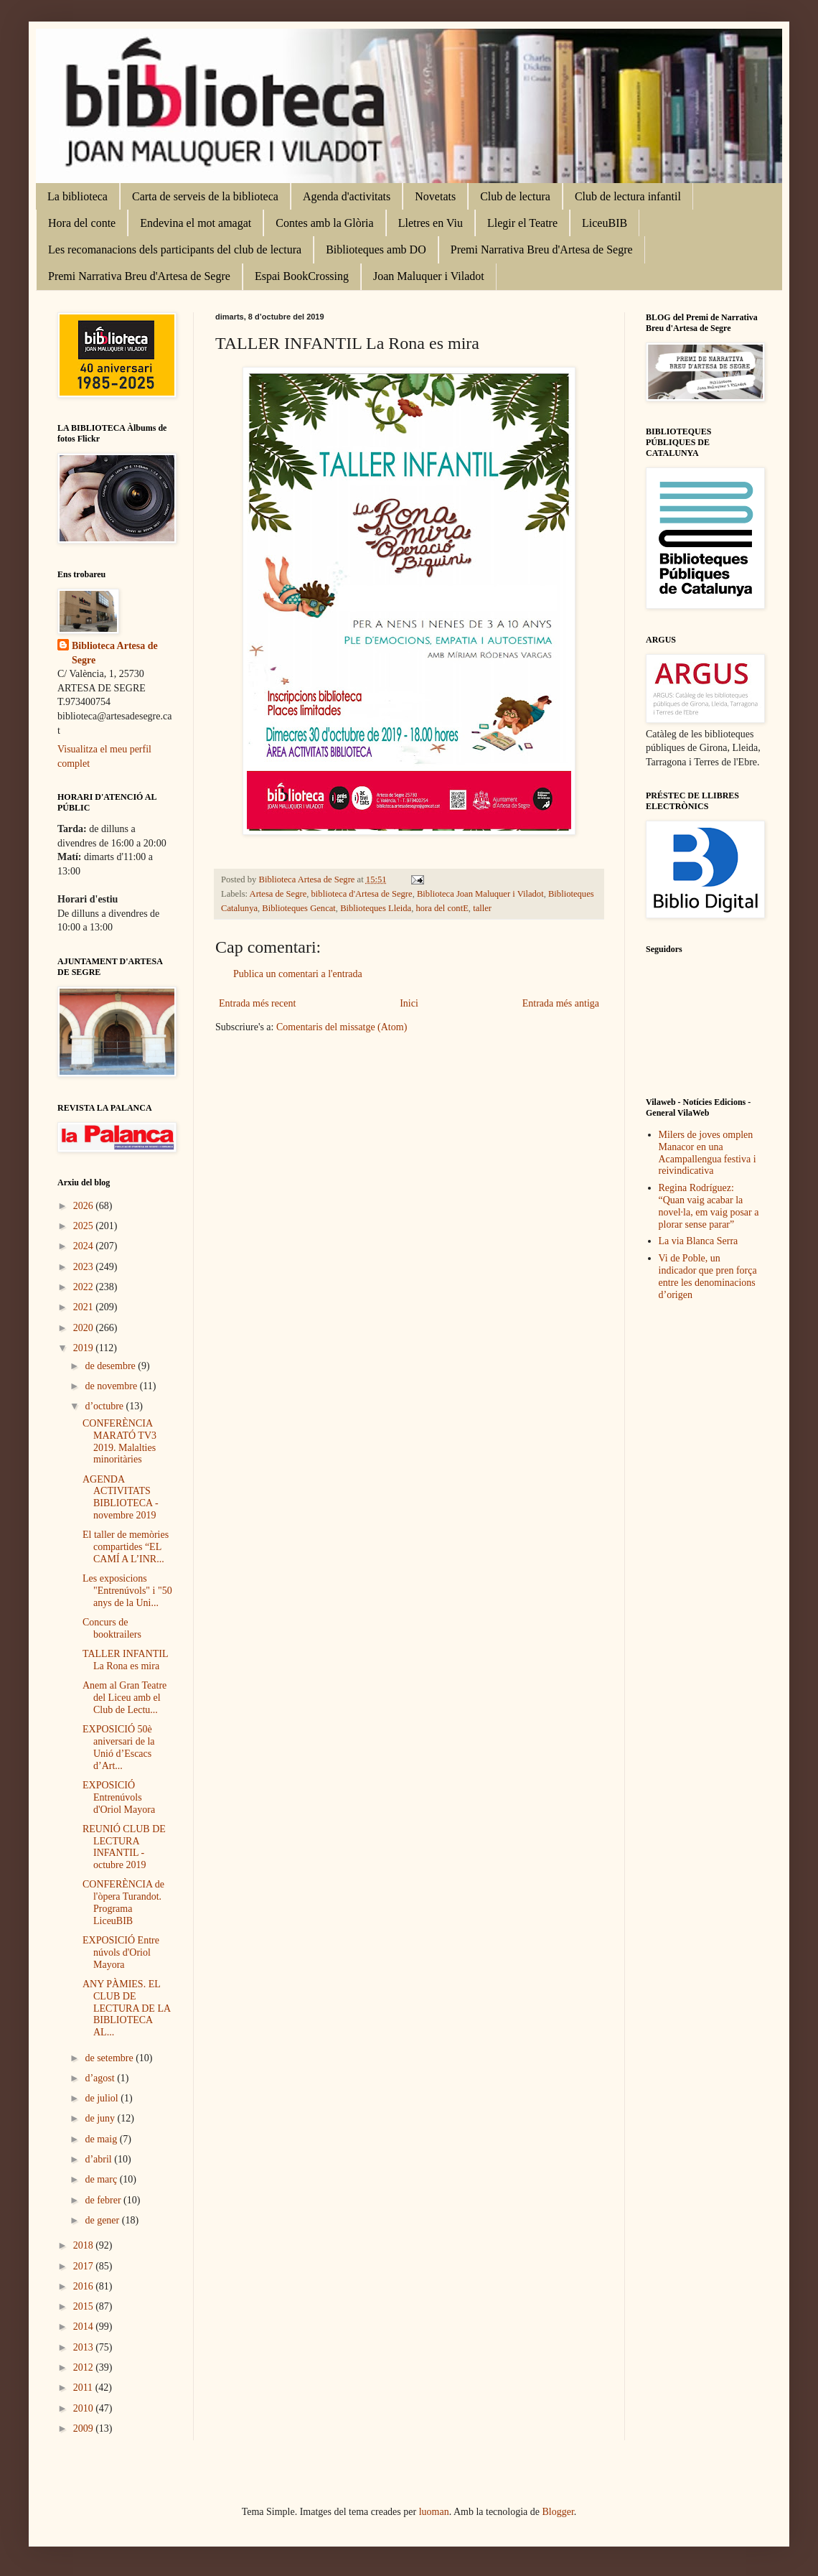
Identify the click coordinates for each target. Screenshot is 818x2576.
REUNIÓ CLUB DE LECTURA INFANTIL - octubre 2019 (124, 1847)
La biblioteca (77, 196)
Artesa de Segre (278, 894)
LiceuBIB (604, 223)
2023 (84, 1266)
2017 (84, 2266)
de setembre (110, 2058)
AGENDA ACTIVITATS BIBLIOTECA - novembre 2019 (121, 1497)
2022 (84, 1287)
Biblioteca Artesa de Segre (115, 653)
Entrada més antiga (560, 1003)
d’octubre (105, 1406)
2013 (84, 2347)
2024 (84, 1246)
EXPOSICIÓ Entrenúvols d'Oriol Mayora (119, 1797)
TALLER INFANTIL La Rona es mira (125, 1659)
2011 (84, 2387)
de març (102, 2179)
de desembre (111, 1366)
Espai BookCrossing (302, 276)
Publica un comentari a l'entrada (297, 974)
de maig (102, 2139)
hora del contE (441, 908)
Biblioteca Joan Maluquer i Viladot (480, 894)
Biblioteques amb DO (376, 249)
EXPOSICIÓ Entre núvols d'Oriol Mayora (121, 1952)
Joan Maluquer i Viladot (428, 276)
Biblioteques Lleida (375, 908)
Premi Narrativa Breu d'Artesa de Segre (542, 249)
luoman (434, 2511)
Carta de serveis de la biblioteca (205, 196)
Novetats (435, 196)
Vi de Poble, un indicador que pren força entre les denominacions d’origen (708, 1276)
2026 (84, 1205)
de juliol (103, 2098)
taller (482, 908)
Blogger (558, 2511)
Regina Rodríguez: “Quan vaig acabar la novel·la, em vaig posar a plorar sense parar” (709, 1205)
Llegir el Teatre (522, 223)
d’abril (99, 2159)
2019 (84, 1348)
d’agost (101, 2078)
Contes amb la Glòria (324, 223)
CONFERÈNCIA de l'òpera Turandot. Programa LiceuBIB (123, 1902)
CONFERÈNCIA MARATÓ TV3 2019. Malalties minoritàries (119, 1441)
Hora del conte (82, 223)
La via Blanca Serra (698, 1241)
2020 (84, 1327)
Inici (409, 1003)
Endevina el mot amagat (195, 223)
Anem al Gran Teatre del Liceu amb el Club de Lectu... (124, 1697)
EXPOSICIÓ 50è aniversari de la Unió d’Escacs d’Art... (119, 1747)
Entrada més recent (257, 1003)
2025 (84, 1226)
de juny (101, 2118)
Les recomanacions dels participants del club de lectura (174, 249)
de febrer (104, 2200)
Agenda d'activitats (346, 196)
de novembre (112, 1386)
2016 (84, 2286)
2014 (84, 2326)
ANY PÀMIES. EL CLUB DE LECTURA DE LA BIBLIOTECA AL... (126, 2008)
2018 (84, 2245)
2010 (84, 2408)
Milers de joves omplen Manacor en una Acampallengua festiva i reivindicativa (707, 1152)
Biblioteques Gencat (298, 908)
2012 (84, 2367)
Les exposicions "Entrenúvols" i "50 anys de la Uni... (127, 1590)
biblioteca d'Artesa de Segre (362, 894)
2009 (84, 2428)
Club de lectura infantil (628, 196)
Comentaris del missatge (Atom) (341, 1027)
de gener (103, 2220)
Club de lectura (515, 196)
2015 (84, 2306)
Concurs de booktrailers (112, 1628)
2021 (84, 1307)
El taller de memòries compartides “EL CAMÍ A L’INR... (126, 1546)
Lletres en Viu (430, 223)
